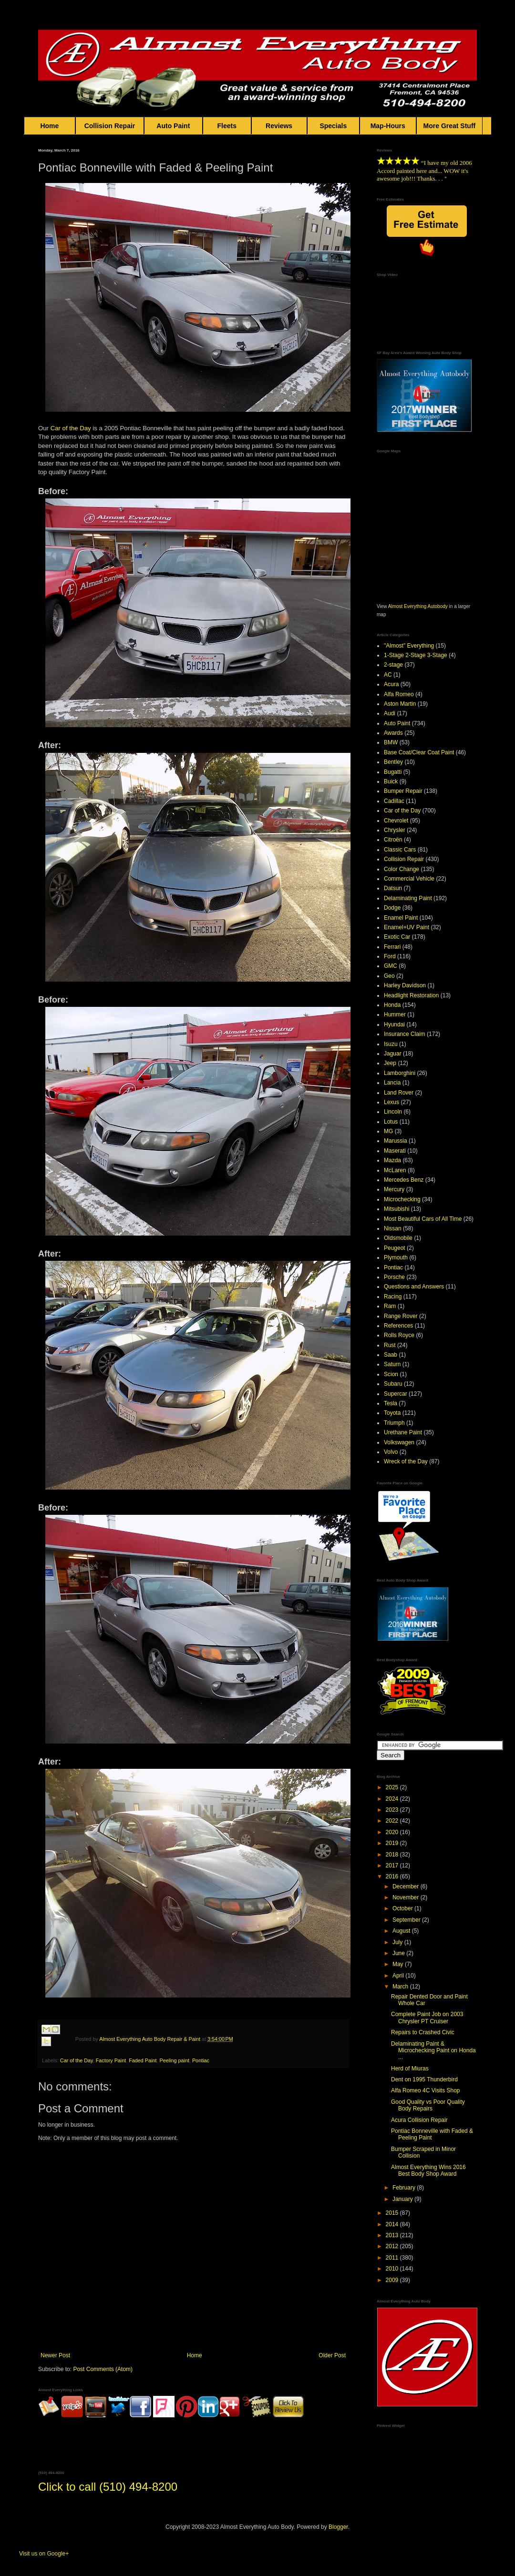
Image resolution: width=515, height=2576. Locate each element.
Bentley (393, 762)
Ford (390, 956)
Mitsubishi (396, 1209)
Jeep (390, 1063)
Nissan (393, 1228)
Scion (391, 1374)
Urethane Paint (403, 1432)
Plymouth (396, 1257)
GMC (390, 966)
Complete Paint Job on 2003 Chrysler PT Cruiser (427, 2017)
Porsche (394, 1277)
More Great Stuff (449, 126)
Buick (391, 781)
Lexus (391, 1102)
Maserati (395, 1150)
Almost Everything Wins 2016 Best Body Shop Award (428, 2170)
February (404, 2187)
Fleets (227, 126)
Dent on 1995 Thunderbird (424, 2079)
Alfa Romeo (399, 694)
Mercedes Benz (403, 1179)
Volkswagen (399, 1442)
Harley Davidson (405, 985)
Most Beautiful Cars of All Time (423, 1219)
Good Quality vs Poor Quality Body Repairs (428, 2105)
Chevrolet (396, 820)
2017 (393, 1865)
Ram (390, 1306)
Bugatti (393, 772)
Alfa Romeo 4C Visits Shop (425, 2090)
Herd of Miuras (410, 2068)
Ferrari (392, 946)
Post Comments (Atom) (103, 2369)
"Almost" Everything (409, 645)
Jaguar (393, 1053)
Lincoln (393, 1111)
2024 (393, 1798)
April (398, 1975)
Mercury (394, 1189)
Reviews (279, 126)
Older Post (332, 2355)
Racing (393, 1296)
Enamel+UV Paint (406, 927)
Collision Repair (109, 126)
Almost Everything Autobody (418, 606)
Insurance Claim (404, 1034)
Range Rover (401, 1316)
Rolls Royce (399, 1335)
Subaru (393, 1383)
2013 (393, 2235)
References (398, 1325)
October (403, 1908)
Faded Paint (142, 2060)
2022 (393, 1820)
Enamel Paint (401, 917)
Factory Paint (111, 2060)
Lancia (392, 1082)
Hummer (395, 1014)
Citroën (393, 839)
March (401, 1986)
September (407, 1920)
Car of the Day (71, 428)
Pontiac (200, 2060)
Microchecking (402, 1199)
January (403, 2199)
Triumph (394, 1423)
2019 (393, 1843)
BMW (391, 742)
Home (49, 126)
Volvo (391, 1452)
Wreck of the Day (406, 1461)
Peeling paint (174, 2060)
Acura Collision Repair (419, 2120)
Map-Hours (388, 126)
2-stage (393, 664)
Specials (333, 126)
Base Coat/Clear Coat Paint (419, 752)
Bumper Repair (403, 791)
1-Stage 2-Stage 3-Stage (415, 655)
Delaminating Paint (408, 898)
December (406, 1886)
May (398, 1964)
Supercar (395, 1393)
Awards (393, 733)
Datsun (393, 888)
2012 (393, 2246)
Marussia (395, 1140)
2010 (393, 2268)
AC (388, 674)
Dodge (392, 907)
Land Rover (398, 1092)
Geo (389, 976)
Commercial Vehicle (409, 878)
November (406, 1897)
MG (388, 1131)
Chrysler (394, 830)
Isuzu (391, 1044)
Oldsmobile (398, 1238)
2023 (393, 1809)
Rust (390, 1345)
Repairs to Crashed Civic (422, 2032)
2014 (393, 2224)
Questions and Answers (414, 1286)
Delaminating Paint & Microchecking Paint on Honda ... (433, 2050)
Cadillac (394, 801)
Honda (392, 1005)
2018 (393, 1854)
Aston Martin (400, 703)
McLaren (395, 1170)
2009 (393, 2280)
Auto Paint (173, 126)
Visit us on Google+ (44, 2553)
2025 (393, 1787)
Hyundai (394, 1024)
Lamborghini (399, 1073)
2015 (393, 2213)
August (402, 1930)
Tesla (390, 1403)
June (399, 1953)
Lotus (391, 1121)
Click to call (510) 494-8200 (107, 2486)
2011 (393, 2257)
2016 (393, 1876)
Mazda (392, 1160)
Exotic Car (397, 936)
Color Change (401, 869)
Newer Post (55, 2355)
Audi (389, 713)
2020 (393, 1832)
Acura (391, 684)
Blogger (338, 2527)
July (398, 1942)
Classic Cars (400, 849)
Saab (390, 1354)
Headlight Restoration (411, 995)
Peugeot (394, 1248)
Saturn (392, 1364)
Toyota (392, 1413)
